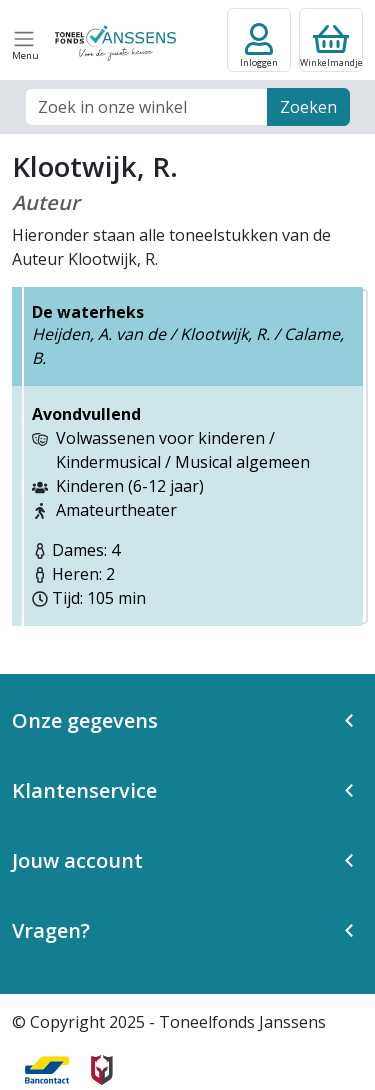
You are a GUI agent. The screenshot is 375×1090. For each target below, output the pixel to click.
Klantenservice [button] (84, 790)
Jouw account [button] (77, 860)
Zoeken (308, 107)
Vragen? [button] (51, 930)
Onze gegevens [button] (85, 720)
